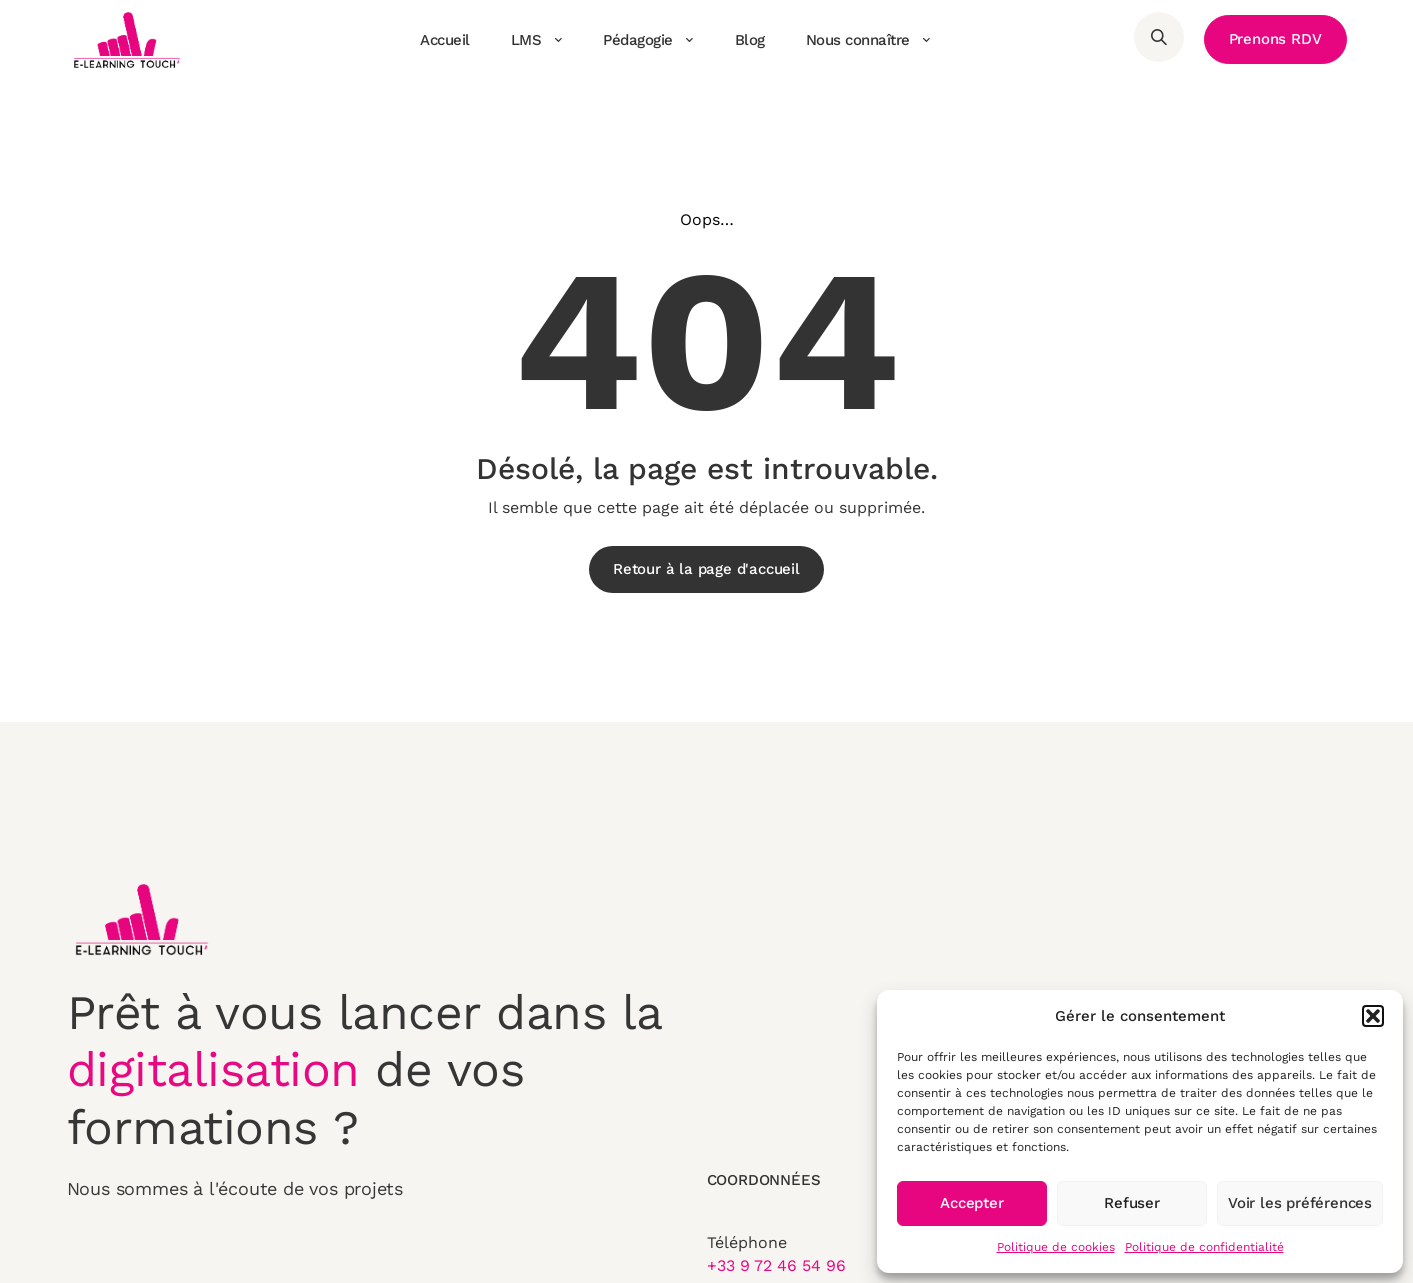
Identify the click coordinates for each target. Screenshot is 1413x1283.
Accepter (971, 1203)
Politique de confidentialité (1204, 1247)
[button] (1373, 1016)
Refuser (1132, 1203)
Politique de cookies (1056, 1247)
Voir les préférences (1300, 1203)
